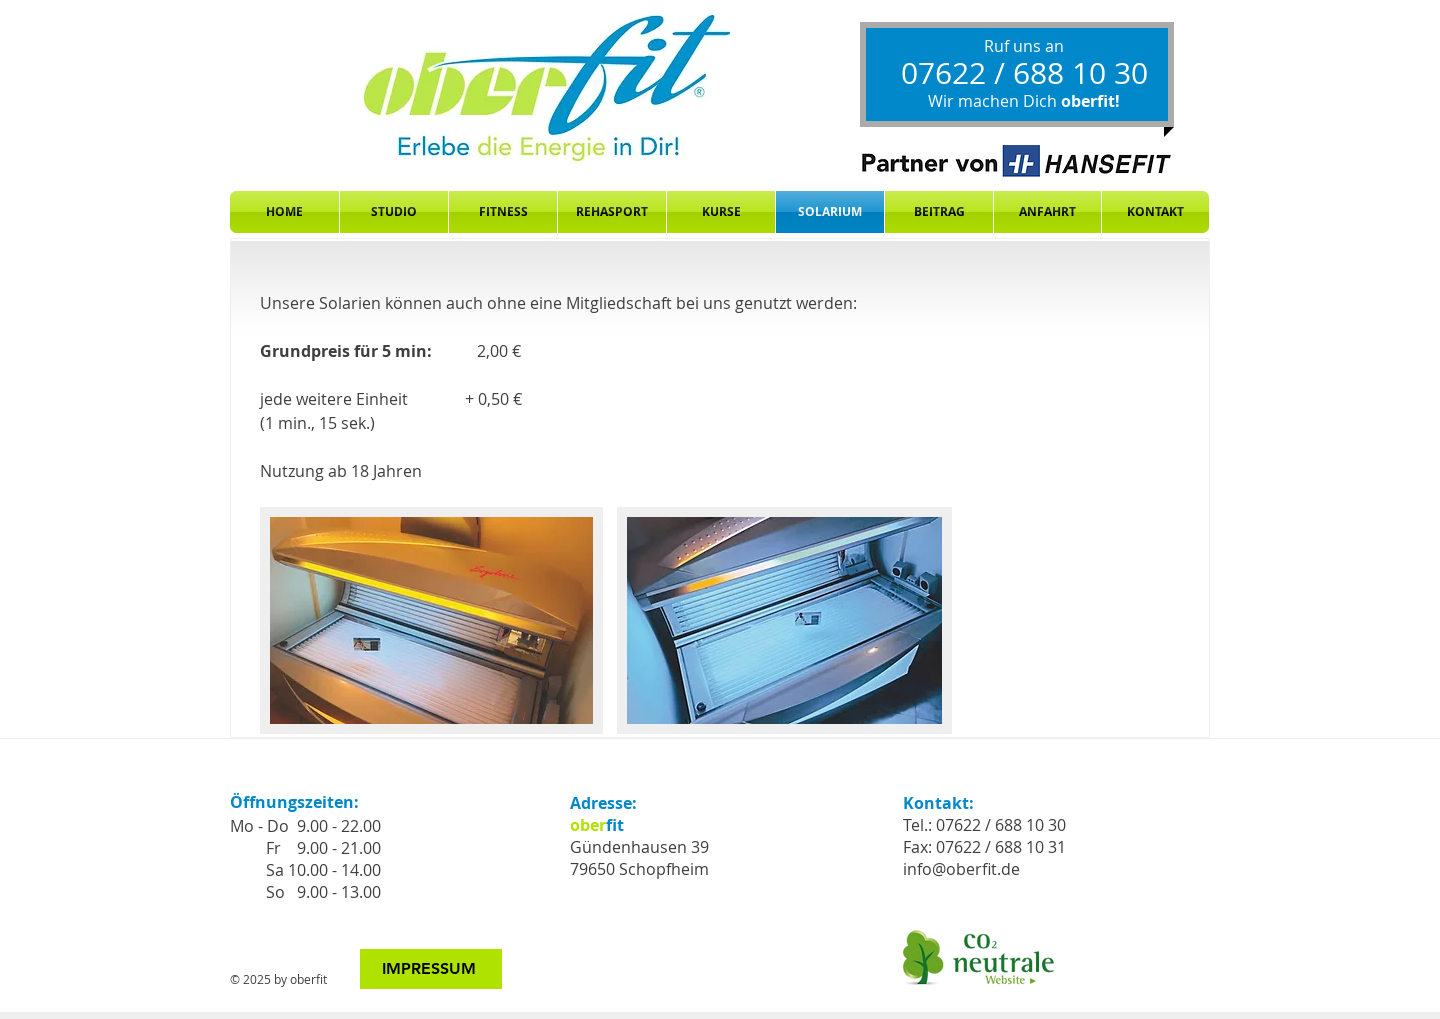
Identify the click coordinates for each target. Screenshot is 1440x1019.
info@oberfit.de (961, 869)
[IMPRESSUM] (431, 969)
